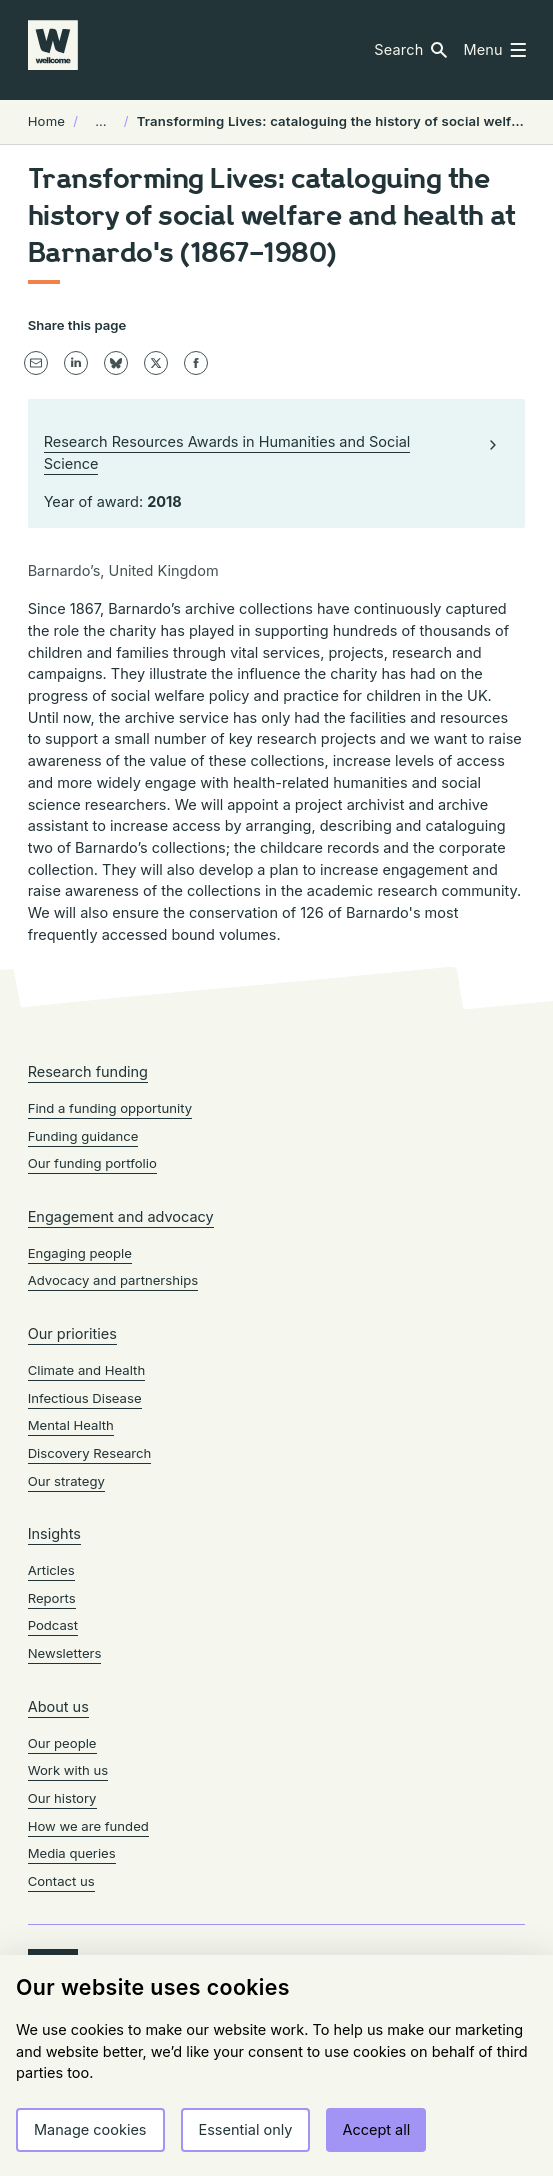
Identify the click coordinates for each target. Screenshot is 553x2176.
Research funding (88, 1071)
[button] (410, 50)
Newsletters (65, 1653)
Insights (54, 1533)
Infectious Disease (85, 1398)
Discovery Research (90, 1453)
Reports (52, 1598)
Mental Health (71, 1425)
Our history (62, 1798)
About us (58, 1706)
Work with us (68, 1770)
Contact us (61, 1881)
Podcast (53, 1625)
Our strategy (66, 1481)
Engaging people (80, 1253)
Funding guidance (83, 1136)
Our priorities (72, 1333)
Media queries (72, 1853)
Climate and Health (87, 1370)
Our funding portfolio (92, 1163)
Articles (51, 1570)
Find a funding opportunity (110, 1108)
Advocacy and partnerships (113, 1280)
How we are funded (88, 1826)
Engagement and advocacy (121, 1216)
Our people (62, 1743)
